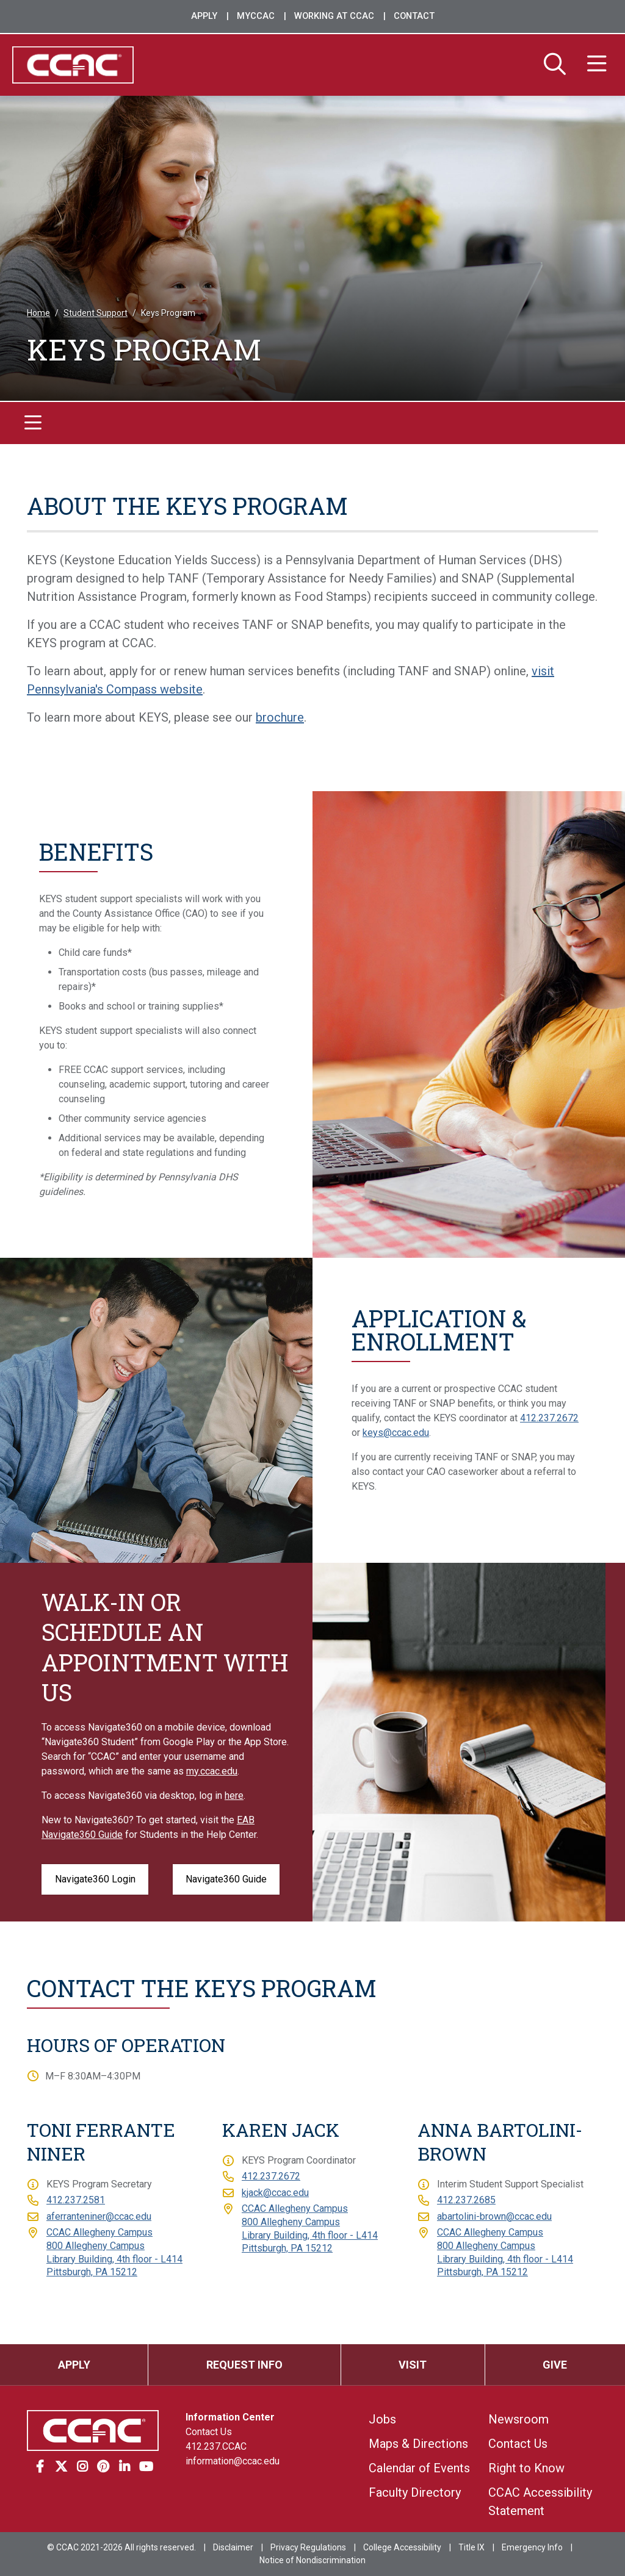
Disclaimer (233, 2547)
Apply (204, 16)
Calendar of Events (419, 2468)
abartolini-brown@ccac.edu (494, 2216)
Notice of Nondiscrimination (312, 2560)
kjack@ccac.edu (275, 2192)
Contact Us (209, 2432)
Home (38, 313)
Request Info (244, 2364)
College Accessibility (402, 2547)
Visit (413, 2364)
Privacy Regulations (308, 2547)
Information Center (230, 2417)
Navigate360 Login (95, 1879)
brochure (280, 717)
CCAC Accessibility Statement (540, 2501)
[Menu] (597, 65)
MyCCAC (256, 16)
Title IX (471, 2547)
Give (555, 2364)
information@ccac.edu (233, 2461)
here (234, 1795)
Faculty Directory (415, 2492)
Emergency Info (532, 2547)
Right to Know (526, 2468)
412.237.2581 (75, 2200)
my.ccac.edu (211, 1771)
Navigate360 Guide (226, 1879)
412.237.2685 (466, 2200)
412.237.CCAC (216, 2446)
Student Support (95, 313)
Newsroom (518, 2419)
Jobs (382, 2419)
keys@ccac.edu (396, 1432)
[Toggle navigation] (33, 424)
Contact (414, 16)
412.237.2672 (549, 1418)
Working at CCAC (334, 16)
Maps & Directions (418, 2443)
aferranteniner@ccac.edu (98, 2216)
